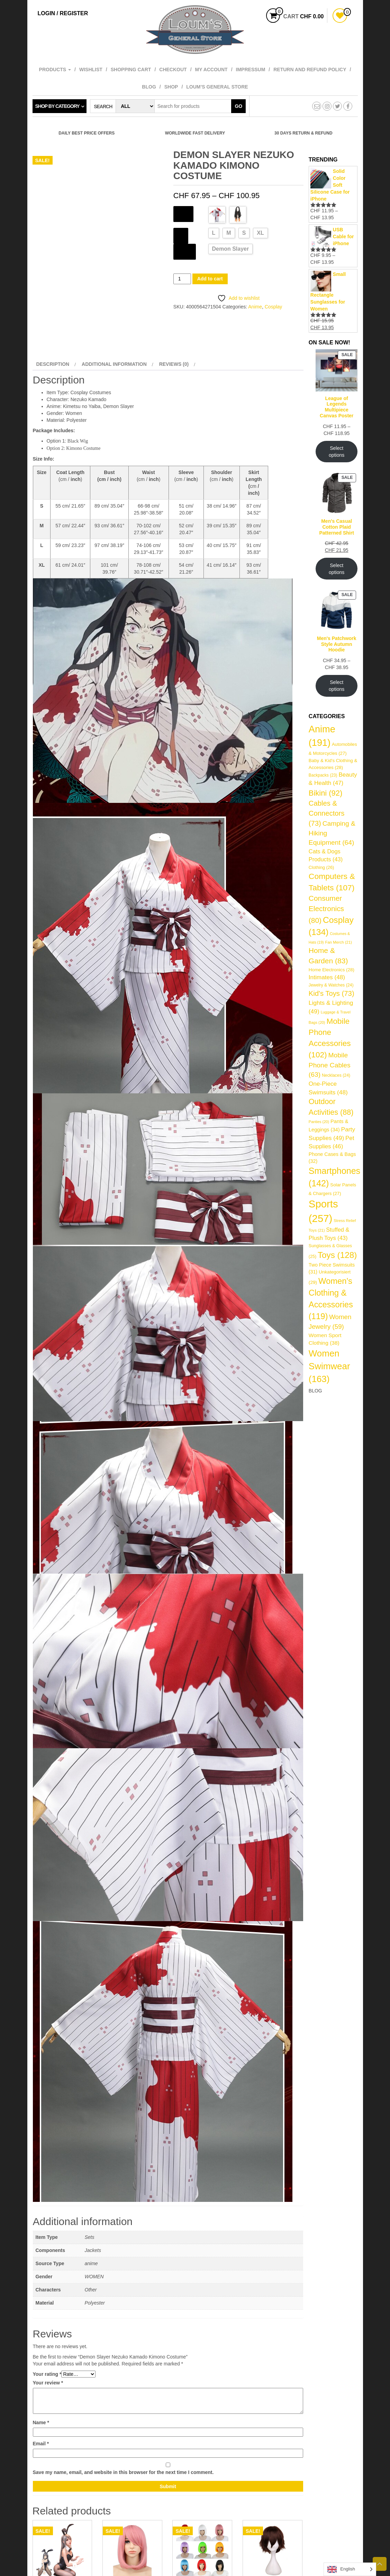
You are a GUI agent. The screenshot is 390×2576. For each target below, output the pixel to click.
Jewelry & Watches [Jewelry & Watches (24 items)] (331, 985)
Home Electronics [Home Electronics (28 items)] (331, 969)
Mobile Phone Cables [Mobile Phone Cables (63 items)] (330, 1064)
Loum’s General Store (217, 87)
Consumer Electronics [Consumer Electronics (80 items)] (326, 909)
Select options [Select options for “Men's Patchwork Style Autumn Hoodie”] (336, 685)
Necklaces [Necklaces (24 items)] (336, 1075)
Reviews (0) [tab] (174, 364)
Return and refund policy (309, 69)
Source (184, 251)
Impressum (250, 69)
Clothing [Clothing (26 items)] (321, 867)
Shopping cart (131, 69)
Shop (171, 87)
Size (181, 235)
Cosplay (273, 306)
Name (41, 2422)
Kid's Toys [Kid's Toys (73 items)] (331, 993)
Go (238, 106)
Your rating (47, 2374)
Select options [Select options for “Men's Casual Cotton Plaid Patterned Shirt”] (336, 569)
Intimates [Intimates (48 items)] (327, 977)
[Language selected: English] (350, 2569)
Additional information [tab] (114, 364)
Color (183, 213)
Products (55, 69)
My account (211, 69)
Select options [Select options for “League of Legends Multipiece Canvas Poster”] (336, 451)
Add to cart (210, 278)
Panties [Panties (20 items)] (319, 1122)
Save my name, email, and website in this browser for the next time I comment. (123, 2472)
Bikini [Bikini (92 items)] (325, 793)
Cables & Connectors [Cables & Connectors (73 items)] (327, 813)
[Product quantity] (182, 279)
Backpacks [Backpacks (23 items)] (323, 775)
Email (41, 2443)
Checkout (173, 69)
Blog (149, 87)
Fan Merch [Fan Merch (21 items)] (338, 942)
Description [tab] (53, 364)
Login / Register (63, 13)
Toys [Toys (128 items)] (337, 1255)
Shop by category (57, 106)
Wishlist (90, 69)
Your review (48, 2382)
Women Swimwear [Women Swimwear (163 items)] (329, 1366)
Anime (255, 306)
